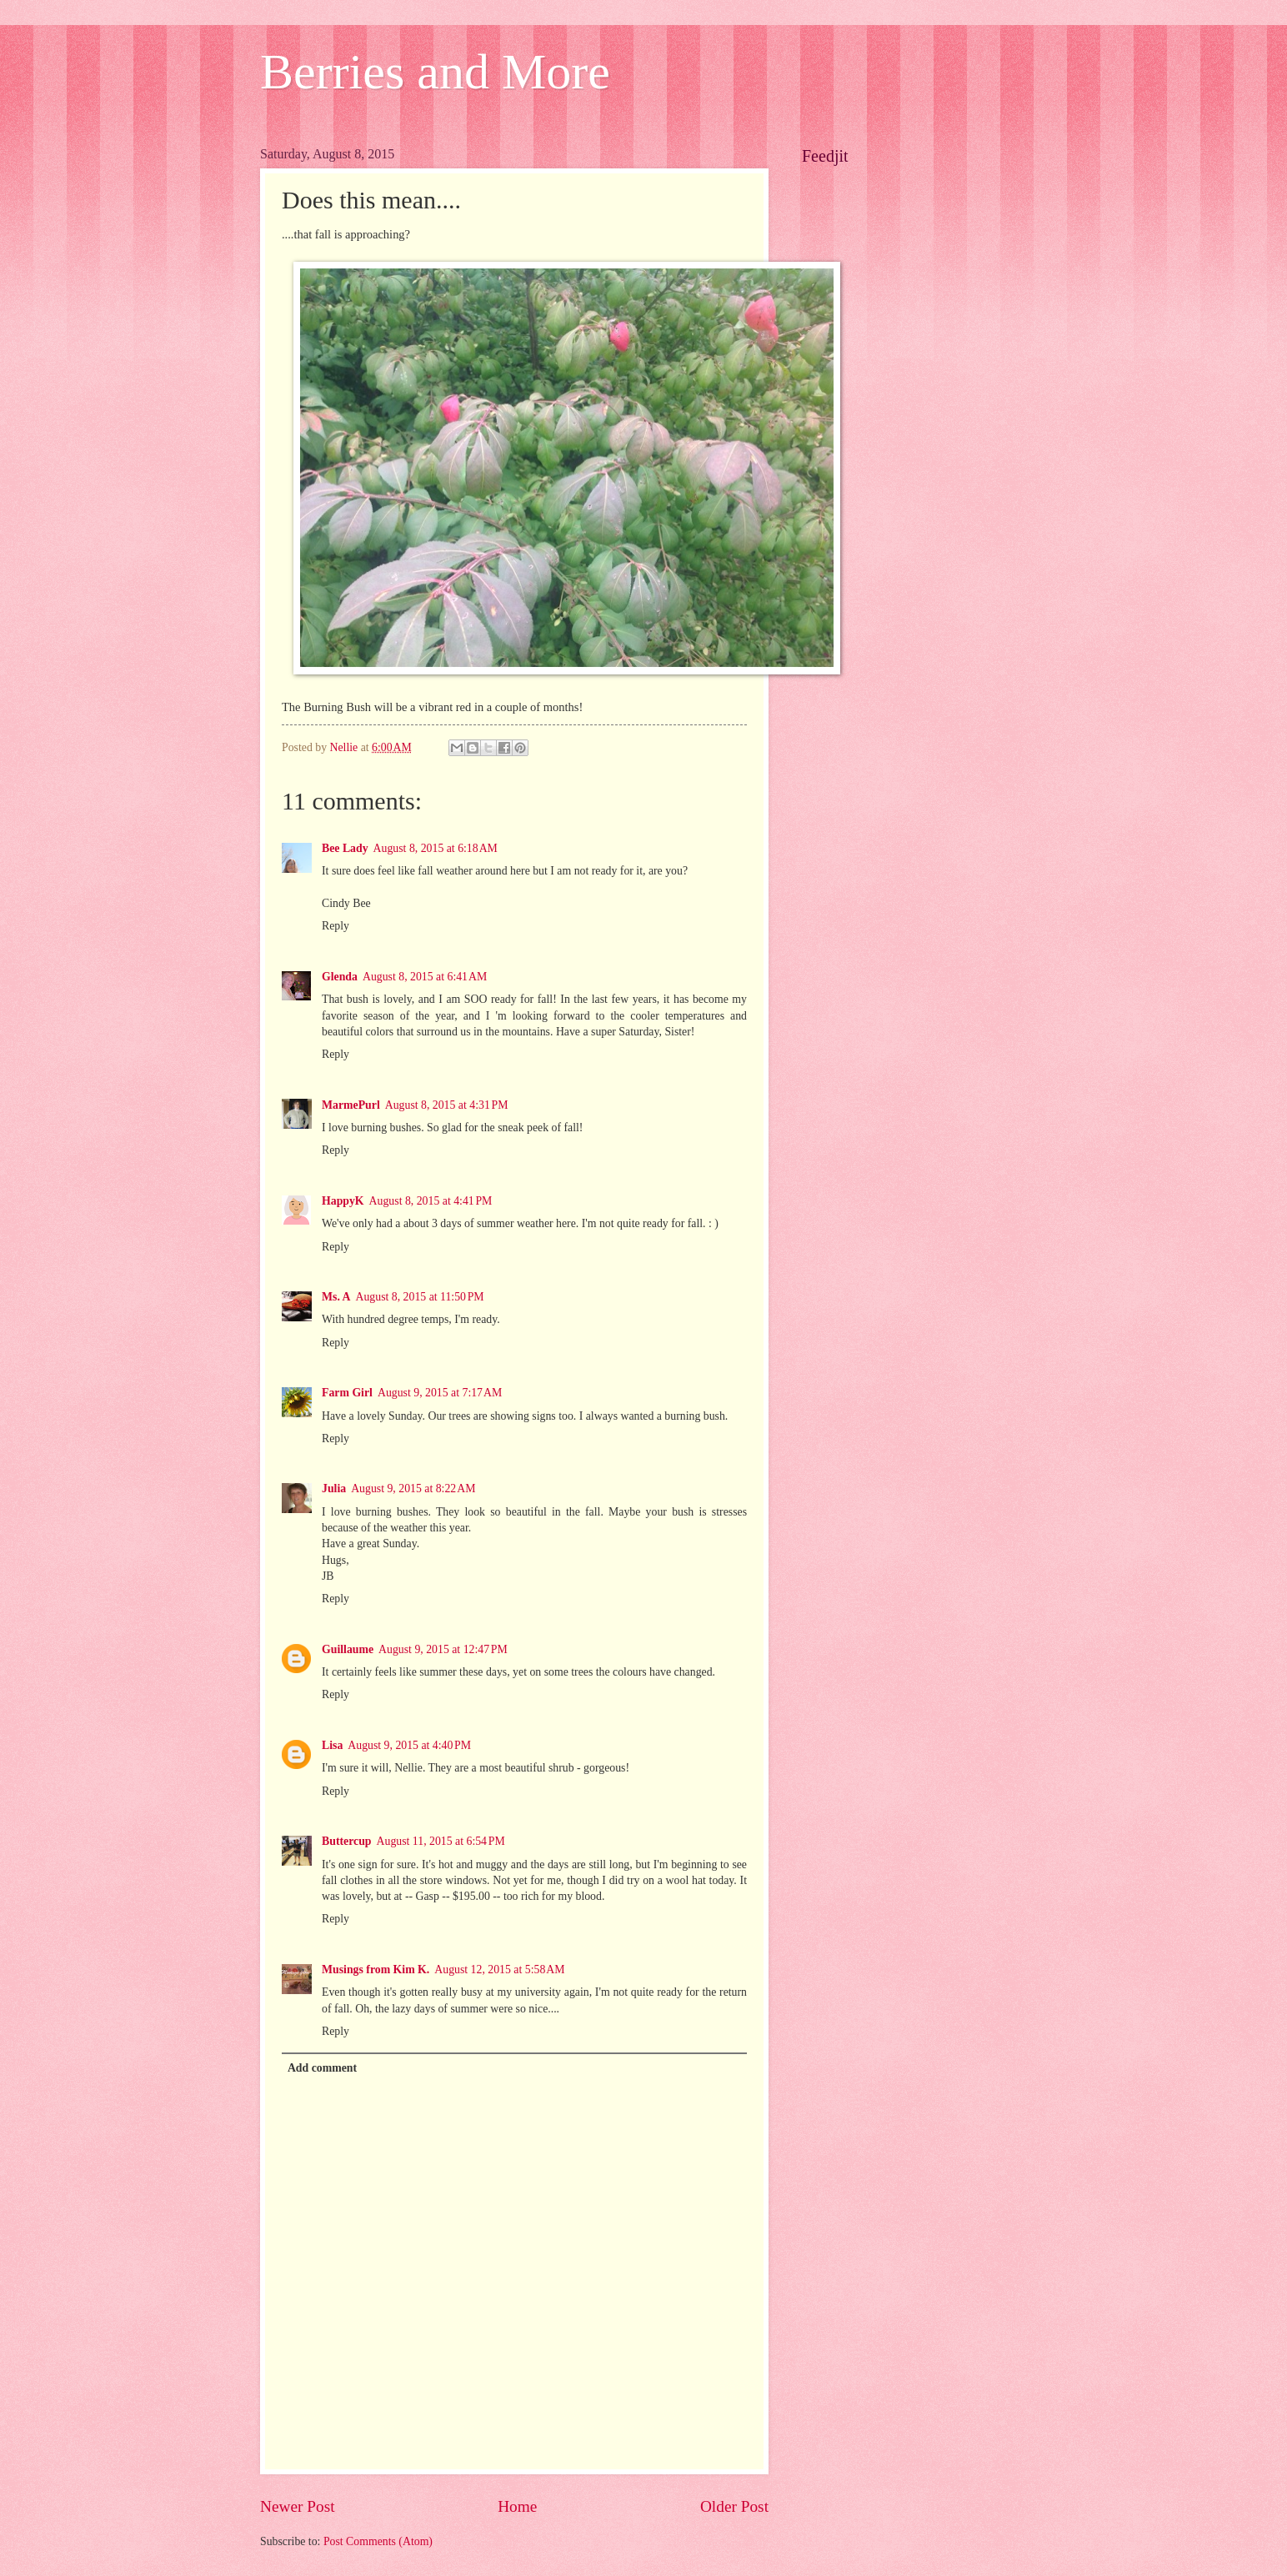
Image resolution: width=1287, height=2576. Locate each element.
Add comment (322, 2068)
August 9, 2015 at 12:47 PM (443, 1649)
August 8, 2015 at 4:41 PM (431, 1201)
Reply (335, 926)
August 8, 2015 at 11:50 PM (420, 1297)
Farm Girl (347, 1392)
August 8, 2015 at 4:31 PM (446, 1105)
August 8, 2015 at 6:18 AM (435, 848)
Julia (334, 1488)
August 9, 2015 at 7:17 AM (440, 1392)
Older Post (734, 2506)
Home (517, 2506)
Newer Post (297, 2506)
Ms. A (336, 1297)
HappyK (343, 1201)
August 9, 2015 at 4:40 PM (409, 1745)
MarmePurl (351, 1105)
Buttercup (347, 1841)
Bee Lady (345, 848)
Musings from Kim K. (375, 1969)
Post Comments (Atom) (378, 2541)
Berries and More (435, 71)
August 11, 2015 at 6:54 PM (441, 1841)
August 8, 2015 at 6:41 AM (425, 976)
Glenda (340, 976)
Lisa (332, 1745)
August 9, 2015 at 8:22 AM (413, 1488)
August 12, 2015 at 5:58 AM (499, 1969)
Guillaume (347, 1649)
